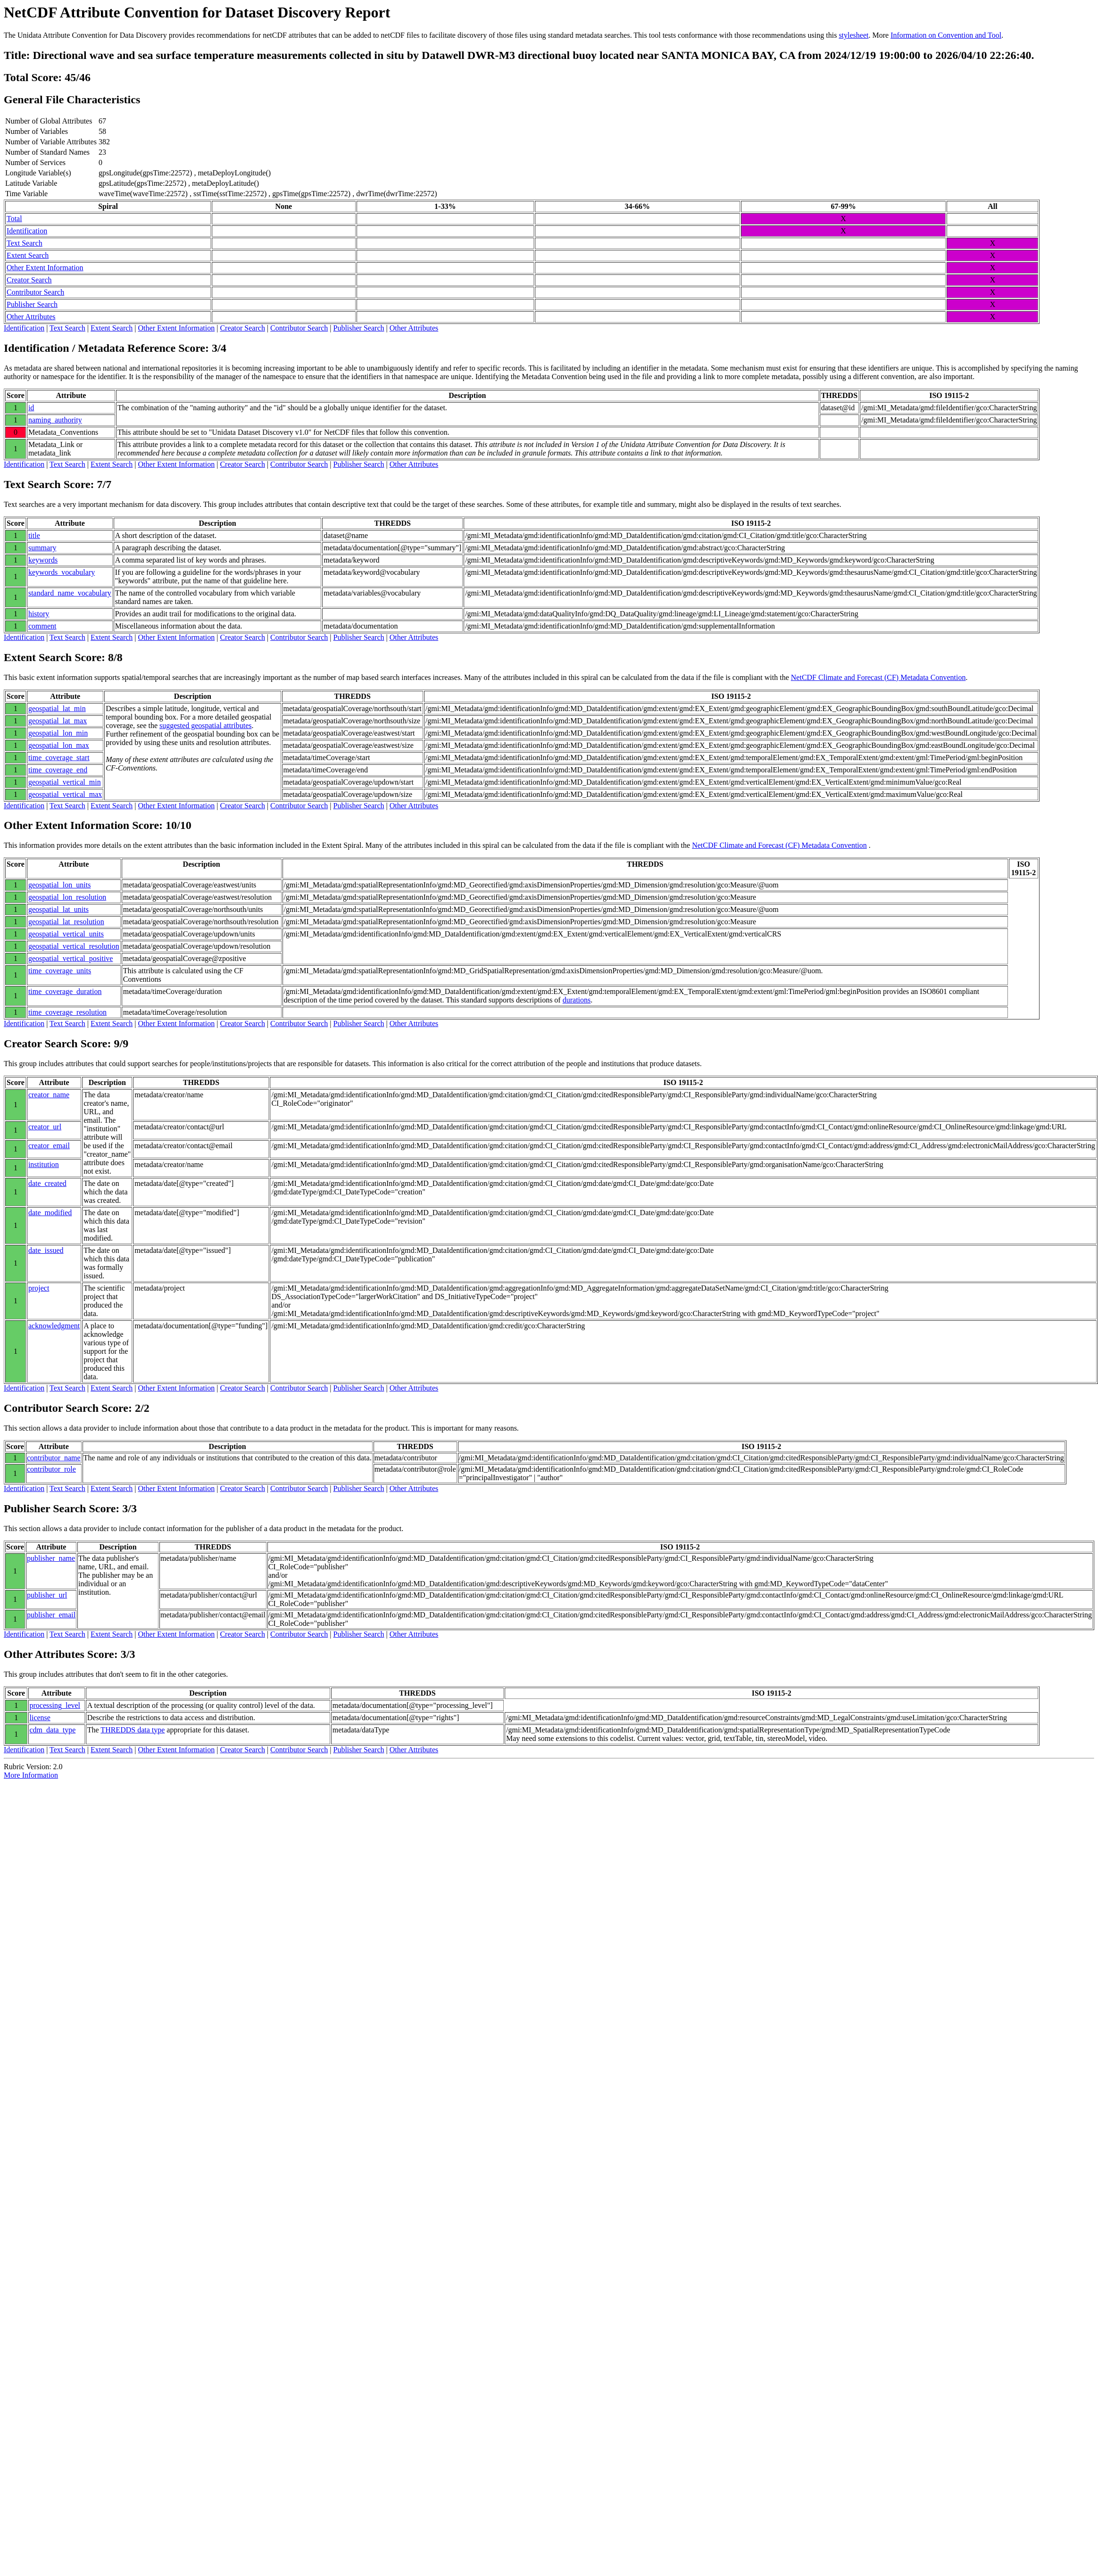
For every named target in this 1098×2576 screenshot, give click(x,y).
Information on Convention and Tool (945, 35)
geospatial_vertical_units (66, 934)
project (38, 1288)
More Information (31, 1775)
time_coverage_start (59, 758)
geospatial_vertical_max (65, 794)
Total (14, 219)
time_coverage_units (59, 971)
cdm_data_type (53, 1730)
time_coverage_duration (65, 991)
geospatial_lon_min (58, 733)
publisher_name (51, 1558)
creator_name (48, 1095)
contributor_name (54, 1458)
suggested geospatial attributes (205, 725)
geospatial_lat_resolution (66, 922)
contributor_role (51, 1469)
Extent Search (28, 255)
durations (577, 1000)
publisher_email (51, 1615)
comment (42, 626)
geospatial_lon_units (59, 885)
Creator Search (29, 280)
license (40, 1718)
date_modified (50, 1213)
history (38, 614)
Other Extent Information (45, 268)
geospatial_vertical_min (64, 782)
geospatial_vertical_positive (70, 958)
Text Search (24, 243)
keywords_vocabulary (61, 572)
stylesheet (853, 35)
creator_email (49, 1146)
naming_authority (55, 420)
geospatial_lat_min (57, 708)
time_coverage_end (57, 770)
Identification (27, 231)
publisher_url (47, 1595)
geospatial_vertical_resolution (73, 946)
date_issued (46, 1250)
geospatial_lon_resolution (67, 897)
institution (43, 1164)
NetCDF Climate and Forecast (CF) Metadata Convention (878, 677)
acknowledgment (54, 1326)
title (34, 535)
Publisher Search (32, 304)
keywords (43, 560)
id (31, 408)
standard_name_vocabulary (69, 593)
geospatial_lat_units (58, 909)
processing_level (55, 1705)
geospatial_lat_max (57, 721)
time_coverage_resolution (67, 1012)
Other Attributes (31, 317)
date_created (47, 1183)
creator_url (44, 1127)
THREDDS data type (132, 1730)
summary (42, 548)
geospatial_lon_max (58, 745)
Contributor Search (35, 292)
